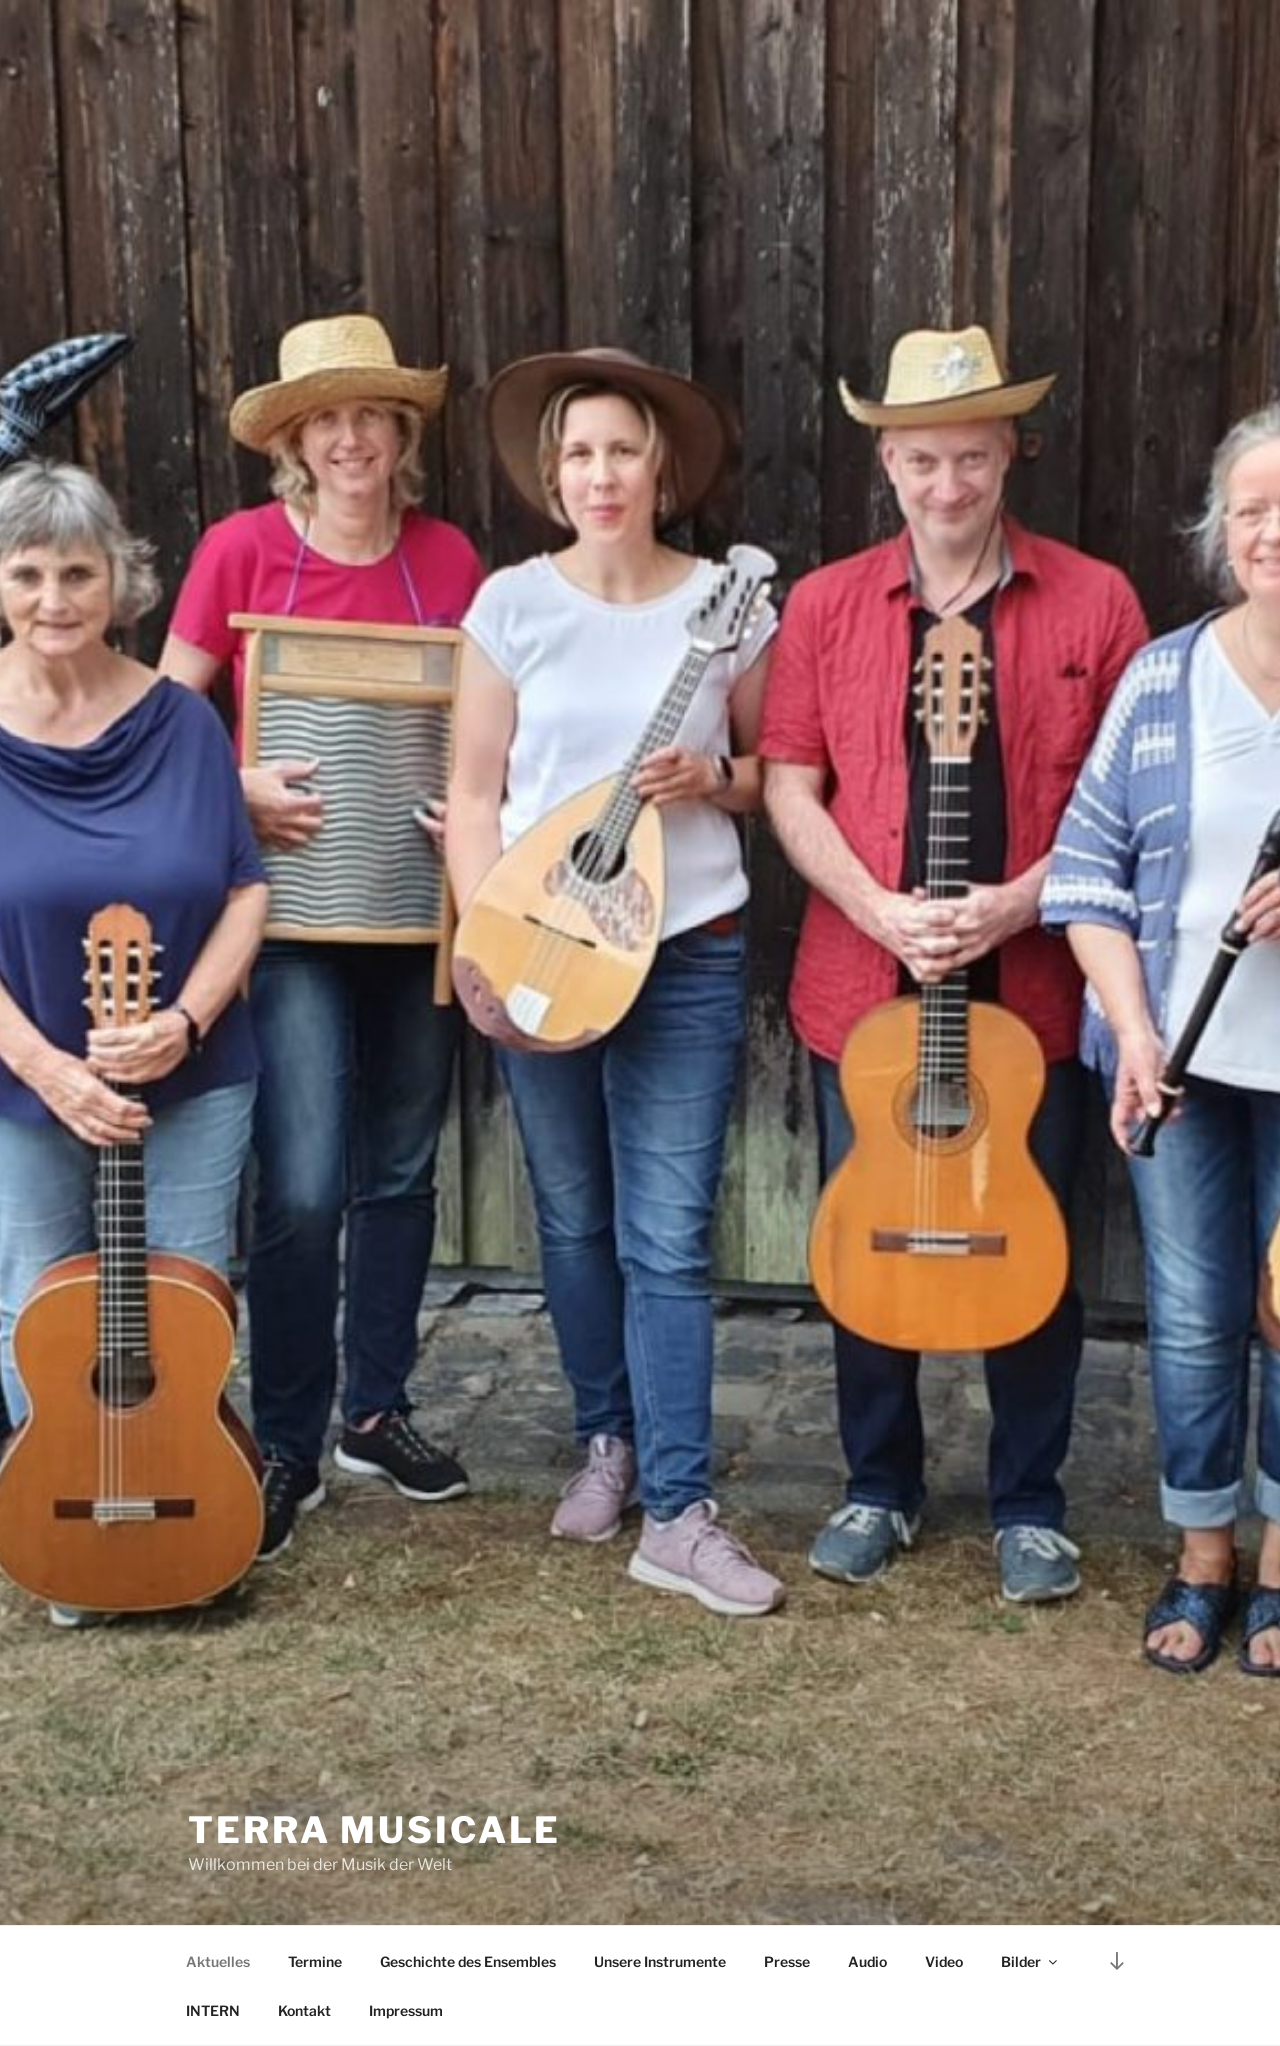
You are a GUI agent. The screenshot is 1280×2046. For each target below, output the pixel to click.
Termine (315, 1961)
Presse (787, 1961)
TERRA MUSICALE (374, 1830)
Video (944, 1961)
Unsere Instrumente (660, 1961)
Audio (867, 1961)
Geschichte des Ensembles (468, 1961)
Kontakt (304, 2010)
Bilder (1030, 1961)
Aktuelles (218, 1961)
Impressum (406, 2010)
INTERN (213, 2010)
